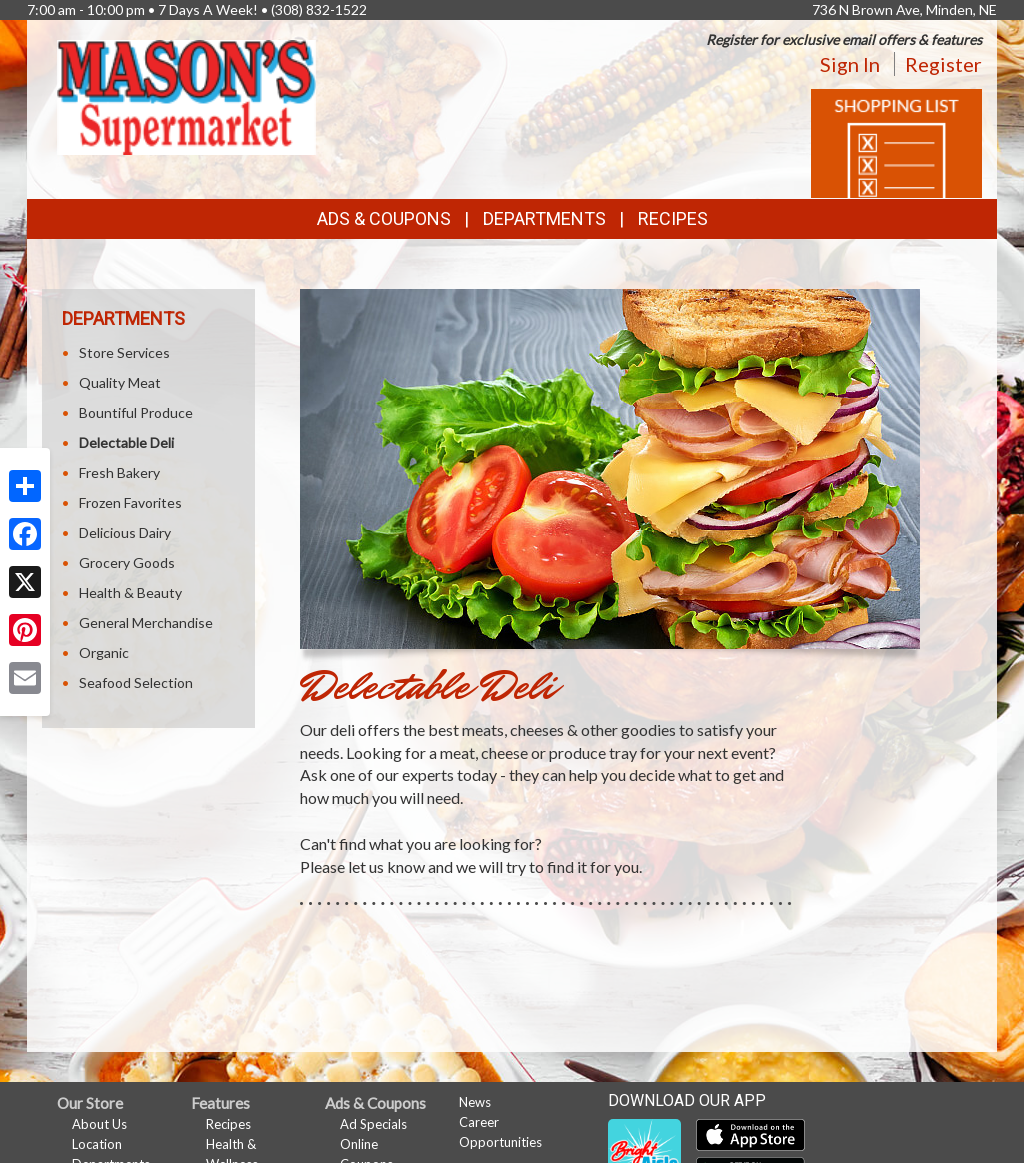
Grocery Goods (127, 562)
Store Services (124, 352)
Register (943, 64)
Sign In (850, 64)
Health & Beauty (130, 592)
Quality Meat (120, 382)
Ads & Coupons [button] (384, 218)
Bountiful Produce (136, 412)
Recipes (673, 218)
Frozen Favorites (130, 502)
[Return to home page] (186, 95)
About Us (99, 1124)
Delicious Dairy (125, 532)
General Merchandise (146, 622)
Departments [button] (544, 218)
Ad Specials (373, 1124)
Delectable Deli (126, 442)
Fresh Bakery (119, 472)
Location (97, 1144)
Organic (104, 652)
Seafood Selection (136, 682)
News (475, 1102)
